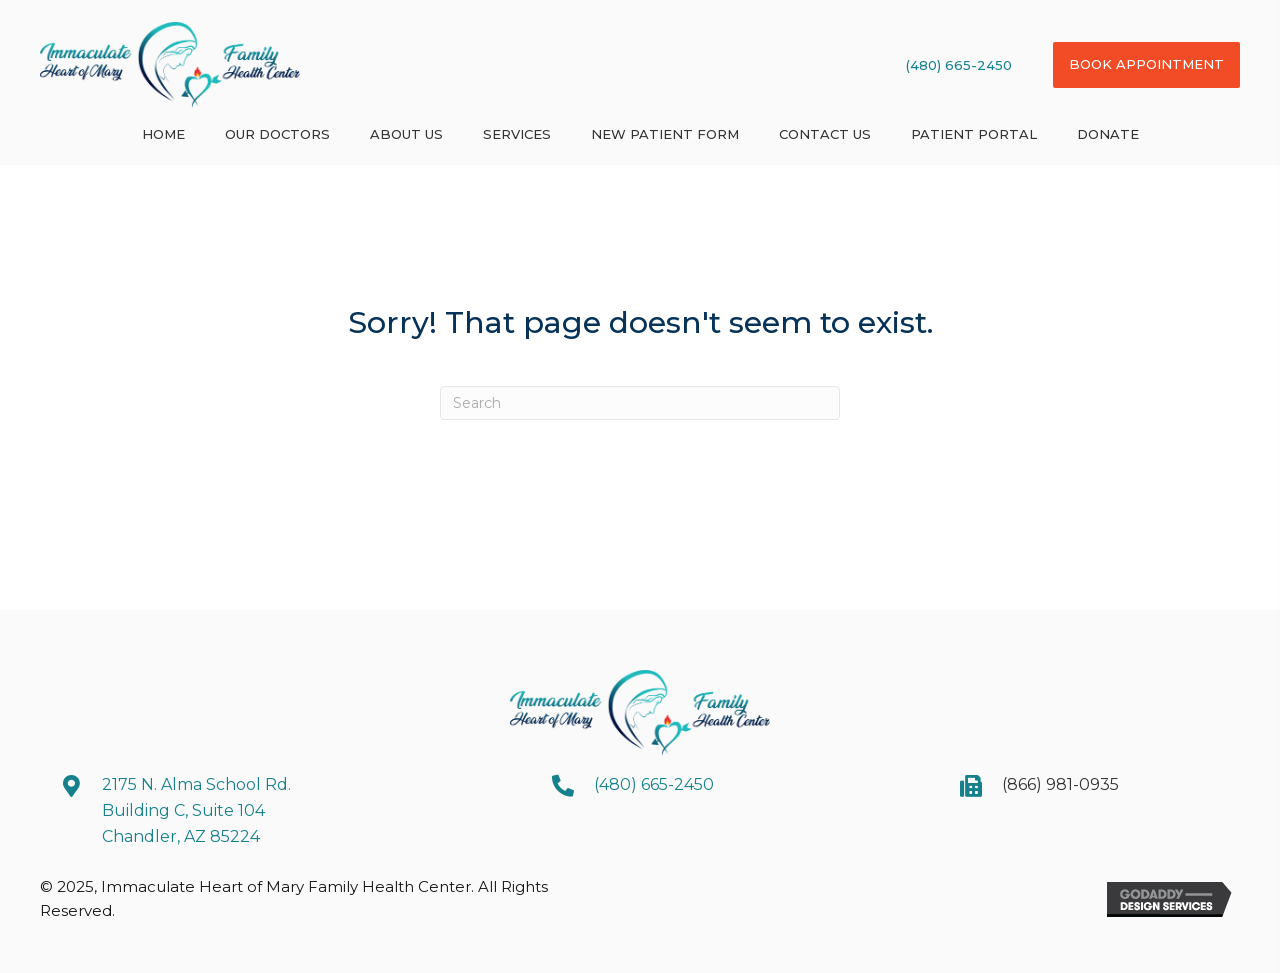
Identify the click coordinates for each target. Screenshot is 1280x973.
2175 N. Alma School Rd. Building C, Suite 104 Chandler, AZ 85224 (196, 810)
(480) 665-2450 (959, 65)
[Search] (640, 403)
